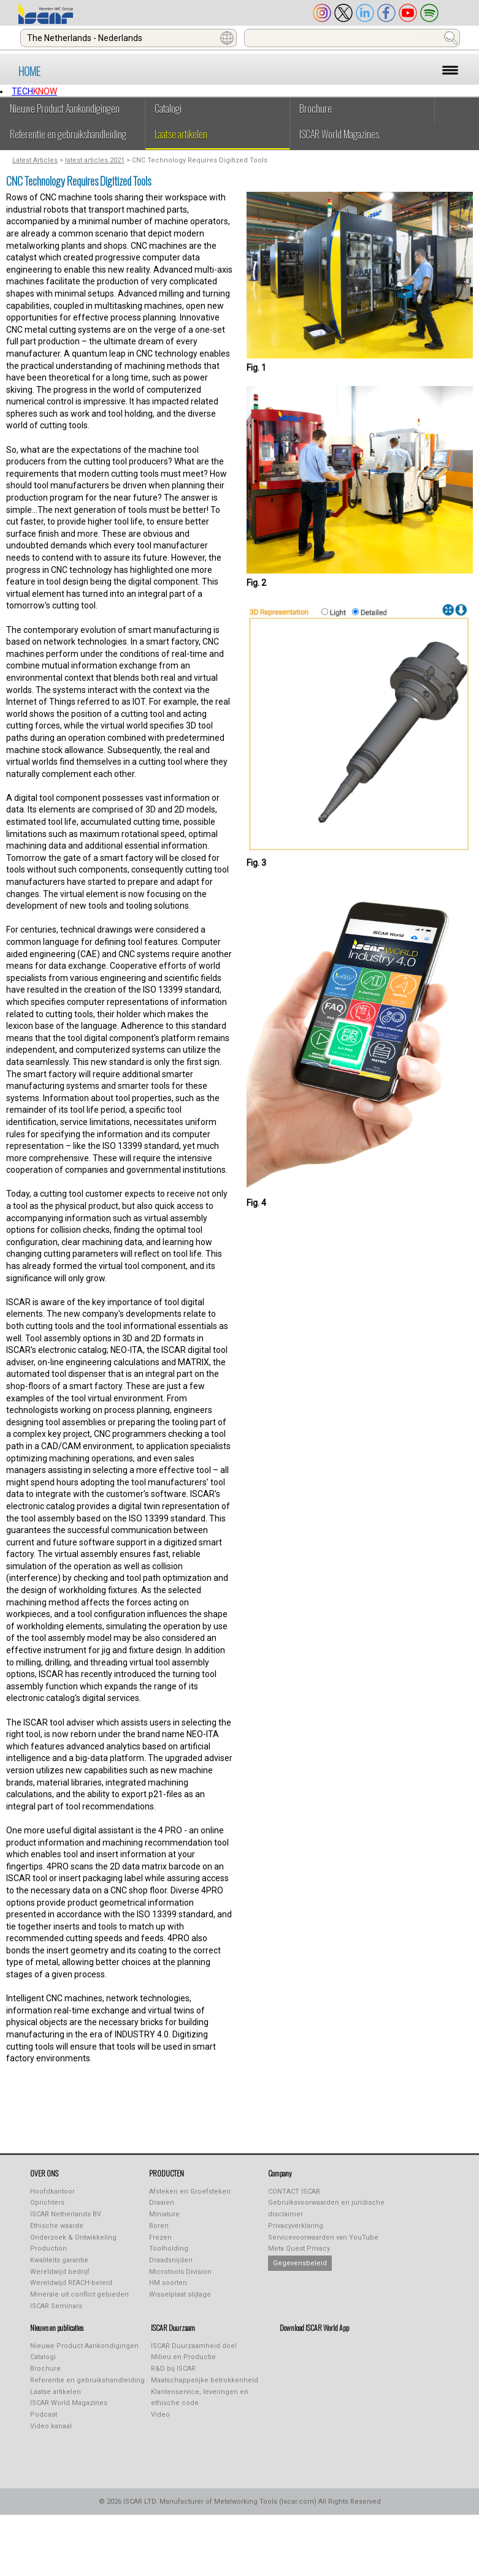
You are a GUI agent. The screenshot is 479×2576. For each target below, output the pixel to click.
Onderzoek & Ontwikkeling (73, 2237)
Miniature (164, 2214)
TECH (34, 91)
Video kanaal (51, 2426)
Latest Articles (35, 160)
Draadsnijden (171, 2260)
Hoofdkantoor (52, 2191)
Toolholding (168, 2248)
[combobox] (128, 38)
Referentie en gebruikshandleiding (68, 134)
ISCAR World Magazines (339, 134)
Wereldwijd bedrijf (60, 2272)
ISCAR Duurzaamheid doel (194, 2346)
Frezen (160, 2237)
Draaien (161, 2203)
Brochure (315, 108)
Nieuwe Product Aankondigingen (65, 108)
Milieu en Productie (183, 2357)
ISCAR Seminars (56, 2306)
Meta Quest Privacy (299, 2248)
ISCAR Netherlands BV (65, 2214)
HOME (29, 71)
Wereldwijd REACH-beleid (71, 2283)
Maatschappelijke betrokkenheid (204, 2380)
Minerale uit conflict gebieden (79, 2294)
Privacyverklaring (295, 2226)
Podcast (43, 2415)
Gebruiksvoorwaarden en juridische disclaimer (326, 2208)
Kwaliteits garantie (59, 2260)
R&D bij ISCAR (173, 2369)
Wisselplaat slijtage (180, 2294)
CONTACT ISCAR (294, 2191)
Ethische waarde (56, 2226)
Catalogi (168, 108)
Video (160, 2415)
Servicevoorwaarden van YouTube (323, 2237)
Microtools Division (180, 2272)
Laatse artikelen (181, 134)
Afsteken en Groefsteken (190, 2191)
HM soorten (168, 2283)
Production (48, 2248)
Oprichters (47, 2203)
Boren (159, 2226)
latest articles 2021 (95, 160)
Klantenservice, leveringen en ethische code (199, 2397)
